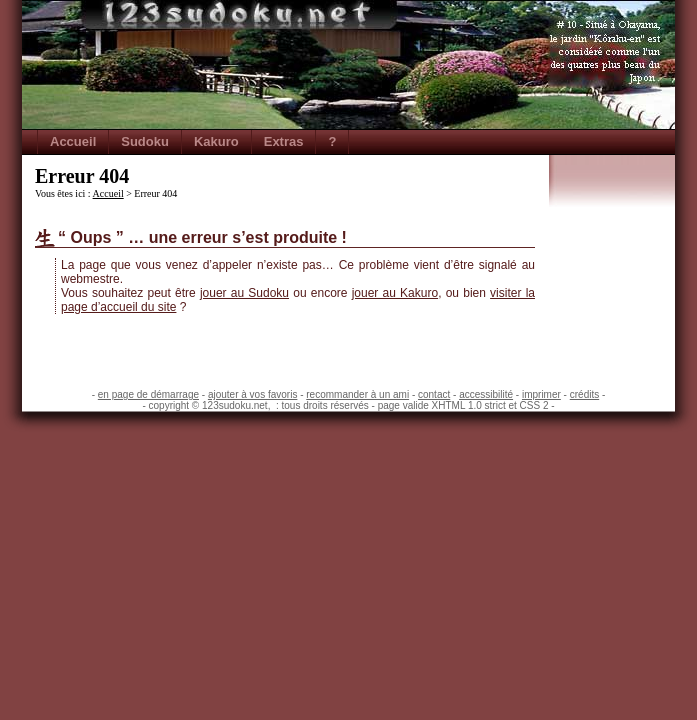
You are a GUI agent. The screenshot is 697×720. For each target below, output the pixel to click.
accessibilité (486, 394)
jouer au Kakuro (395, 293)
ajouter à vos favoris (253, 394)
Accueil (73, 141)
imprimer (541, 394)
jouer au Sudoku (244, 293)
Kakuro (216, 141)
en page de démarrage (148, 394)
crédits (584, 394)
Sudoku (145, 141)
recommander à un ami (357, 394)
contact (434, 394)
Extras (284, 141)
